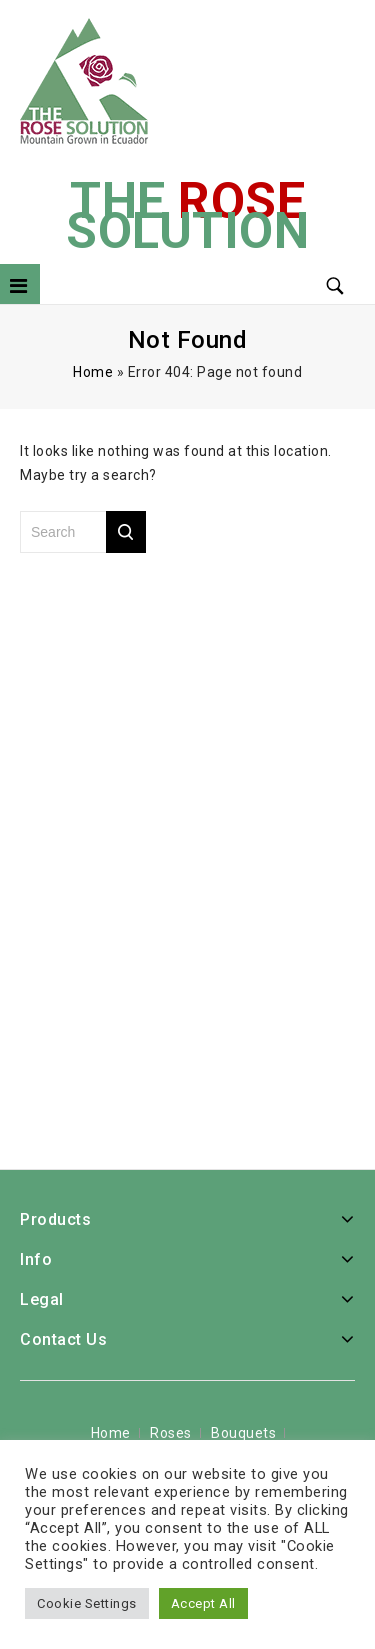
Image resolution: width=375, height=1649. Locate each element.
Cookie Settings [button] (87, 1603)
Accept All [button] (203, 1603)
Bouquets (243, 1433)
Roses (171, 1433)
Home (93, 372)
